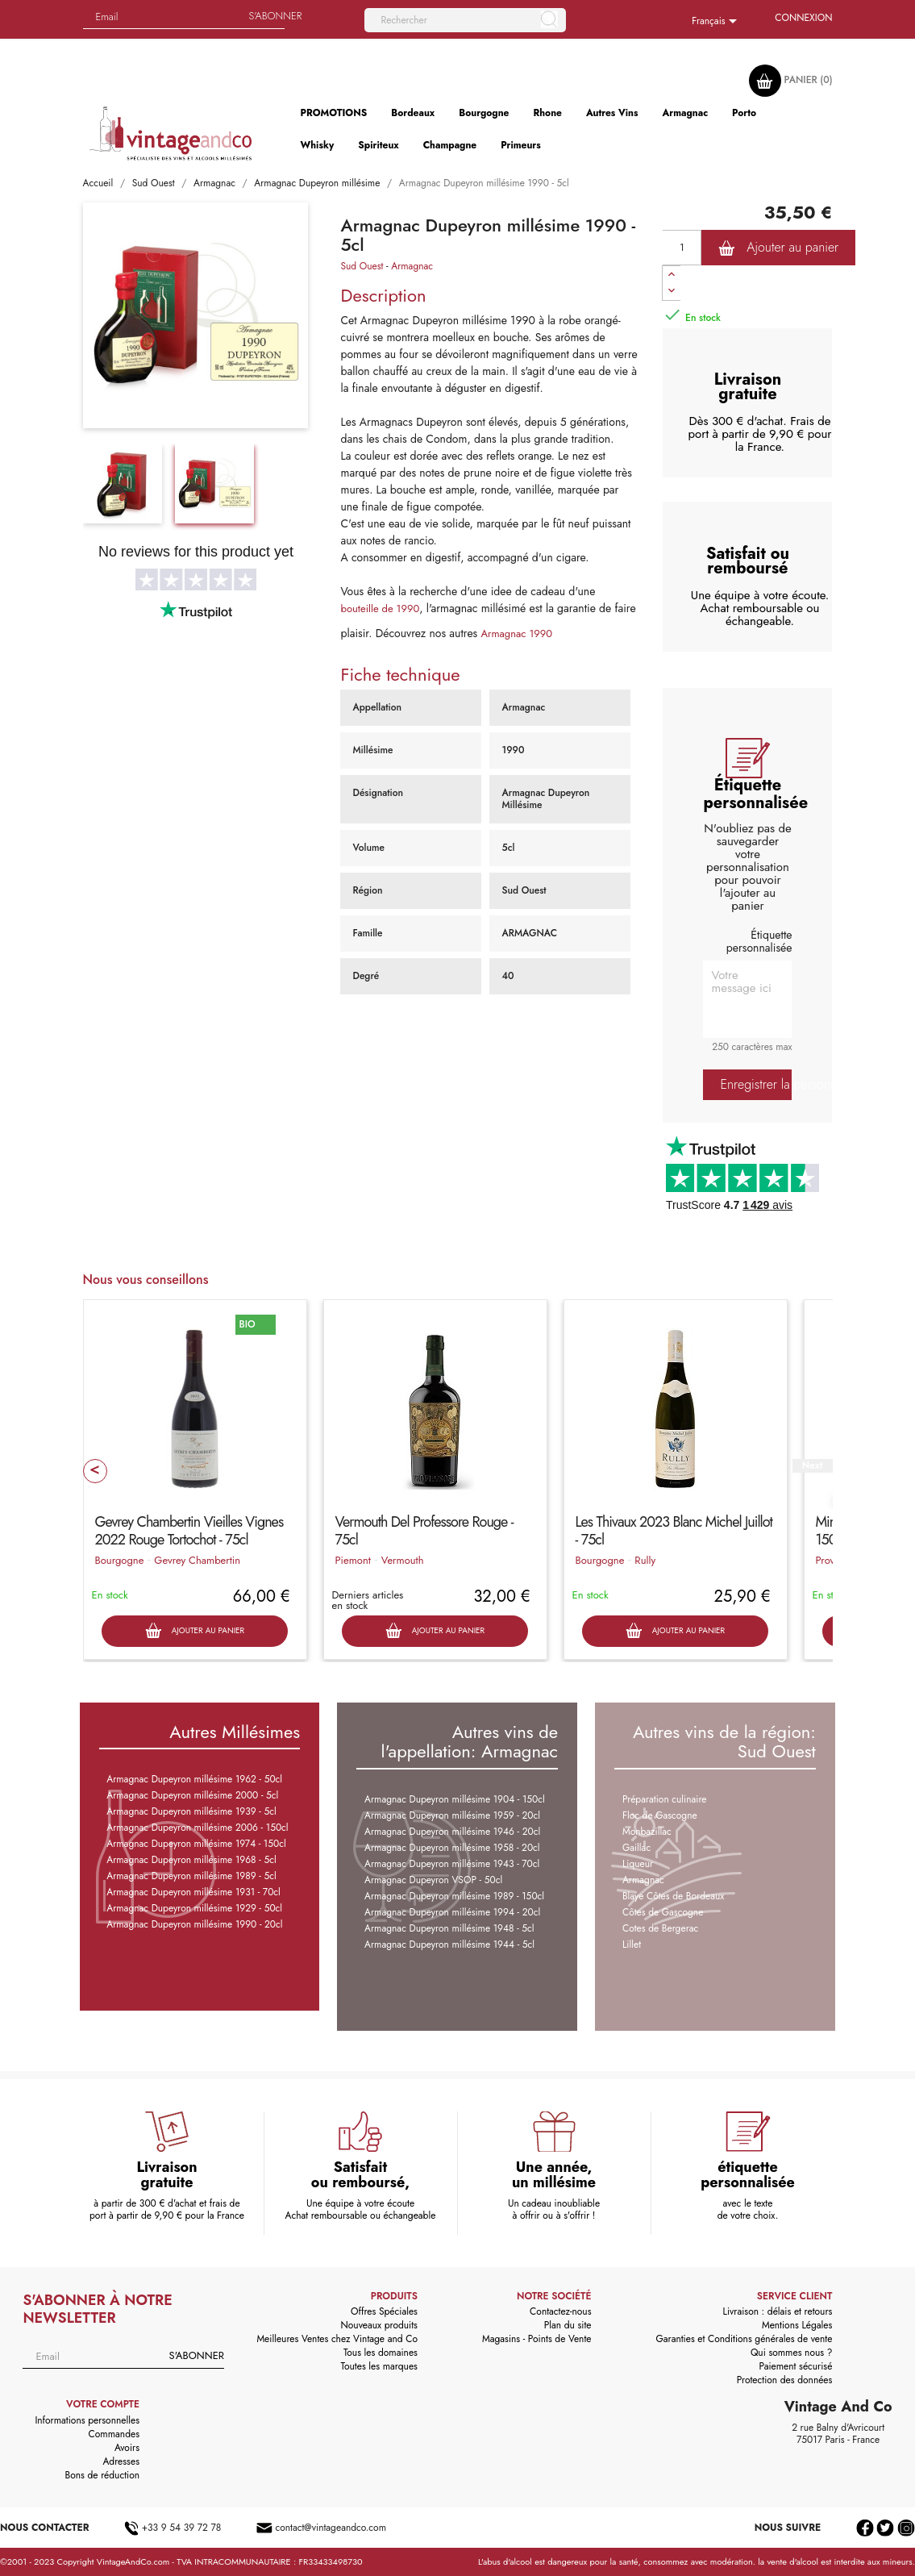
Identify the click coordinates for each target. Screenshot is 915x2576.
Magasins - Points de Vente (537, 2339)
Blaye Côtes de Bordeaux (673, 1896)
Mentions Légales (797, 2325)
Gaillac (636, 1847)
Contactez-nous (560, 2311)
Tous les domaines (380, 2352)
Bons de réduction (102, 2475)
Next (812, 1466)
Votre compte (102, 2404)
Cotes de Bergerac (660, 1928)
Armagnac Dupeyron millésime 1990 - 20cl (194, 1924)
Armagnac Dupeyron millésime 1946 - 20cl (452, 1831)
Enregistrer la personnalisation (756, 1084)
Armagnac (412, 266)
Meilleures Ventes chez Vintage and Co (337, 2339)
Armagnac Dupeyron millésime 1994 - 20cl (452, 1912)
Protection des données (785, 2380)
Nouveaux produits (378, 2325)
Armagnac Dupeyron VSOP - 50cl (433, 1880)
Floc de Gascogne (659, 1815)
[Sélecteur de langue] (717, 21)
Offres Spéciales (384, 2311)
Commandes (114, 2434)
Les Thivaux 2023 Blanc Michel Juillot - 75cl (674, 1531)
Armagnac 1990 (516, 633)
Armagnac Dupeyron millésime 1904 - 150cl (454, 1799)
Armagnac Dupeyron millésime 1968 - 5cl (191, 1860)
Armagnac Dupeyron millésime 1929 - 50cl (194, 1908)
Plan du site (568, 2325)
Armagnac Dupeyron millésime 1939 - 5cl (191, 1811)
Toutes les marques (379, 2366)
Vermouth (402, 1560)
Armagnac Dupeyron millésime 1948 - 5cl (449, 1928)
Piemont (353, 1560)
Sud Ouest (361, 266)
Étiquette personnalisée (759, 941)
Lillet (631, 1944)
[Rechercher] (465, 20)
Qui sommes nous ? (792, 2352)
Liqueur (637, 1864)
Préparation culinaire (664, 1799)
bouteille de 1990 (379, 608)
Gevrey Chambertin (197, 1560)
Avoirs (126, 2448)
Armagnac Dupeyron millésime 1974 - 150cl (196, 1843)
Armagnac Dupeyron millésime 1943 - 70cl (451, 1864)
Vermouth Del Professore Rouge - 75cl (424, 1531)
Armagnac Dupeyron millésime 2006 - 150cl (197, 1827)
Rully (644, 1560)
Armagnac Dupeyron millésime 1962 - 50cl (194, 1779)
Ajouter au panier (778, 247)
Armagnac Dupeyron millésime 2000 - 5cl (192, 1795)
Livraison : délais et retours (778, 2311)
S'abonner (195, 2355)
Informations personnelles (87, 2420)
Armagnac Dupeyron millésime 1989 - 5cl (191, 1876)
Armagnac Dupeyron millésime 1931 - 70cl (193, 1892)
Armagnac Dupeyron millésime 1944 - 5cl (449, 1944)
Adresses (120, 2461)
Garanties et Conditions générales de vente (743, 2339)
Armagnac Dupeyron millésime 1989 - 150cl (454, 1896)
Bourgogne (119, 1560)
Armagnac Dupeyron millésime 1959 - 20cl (452, 1815)
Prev (95, 1471)
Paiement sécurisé (795, 2366)
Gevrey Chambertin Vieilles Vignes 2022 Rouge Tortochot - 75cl (189, 1531)
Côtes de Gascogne (662, 1912)
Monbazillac (647, 1831)
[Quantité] (682, 247)
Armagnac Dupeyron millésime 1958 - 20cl (452, 1847)
